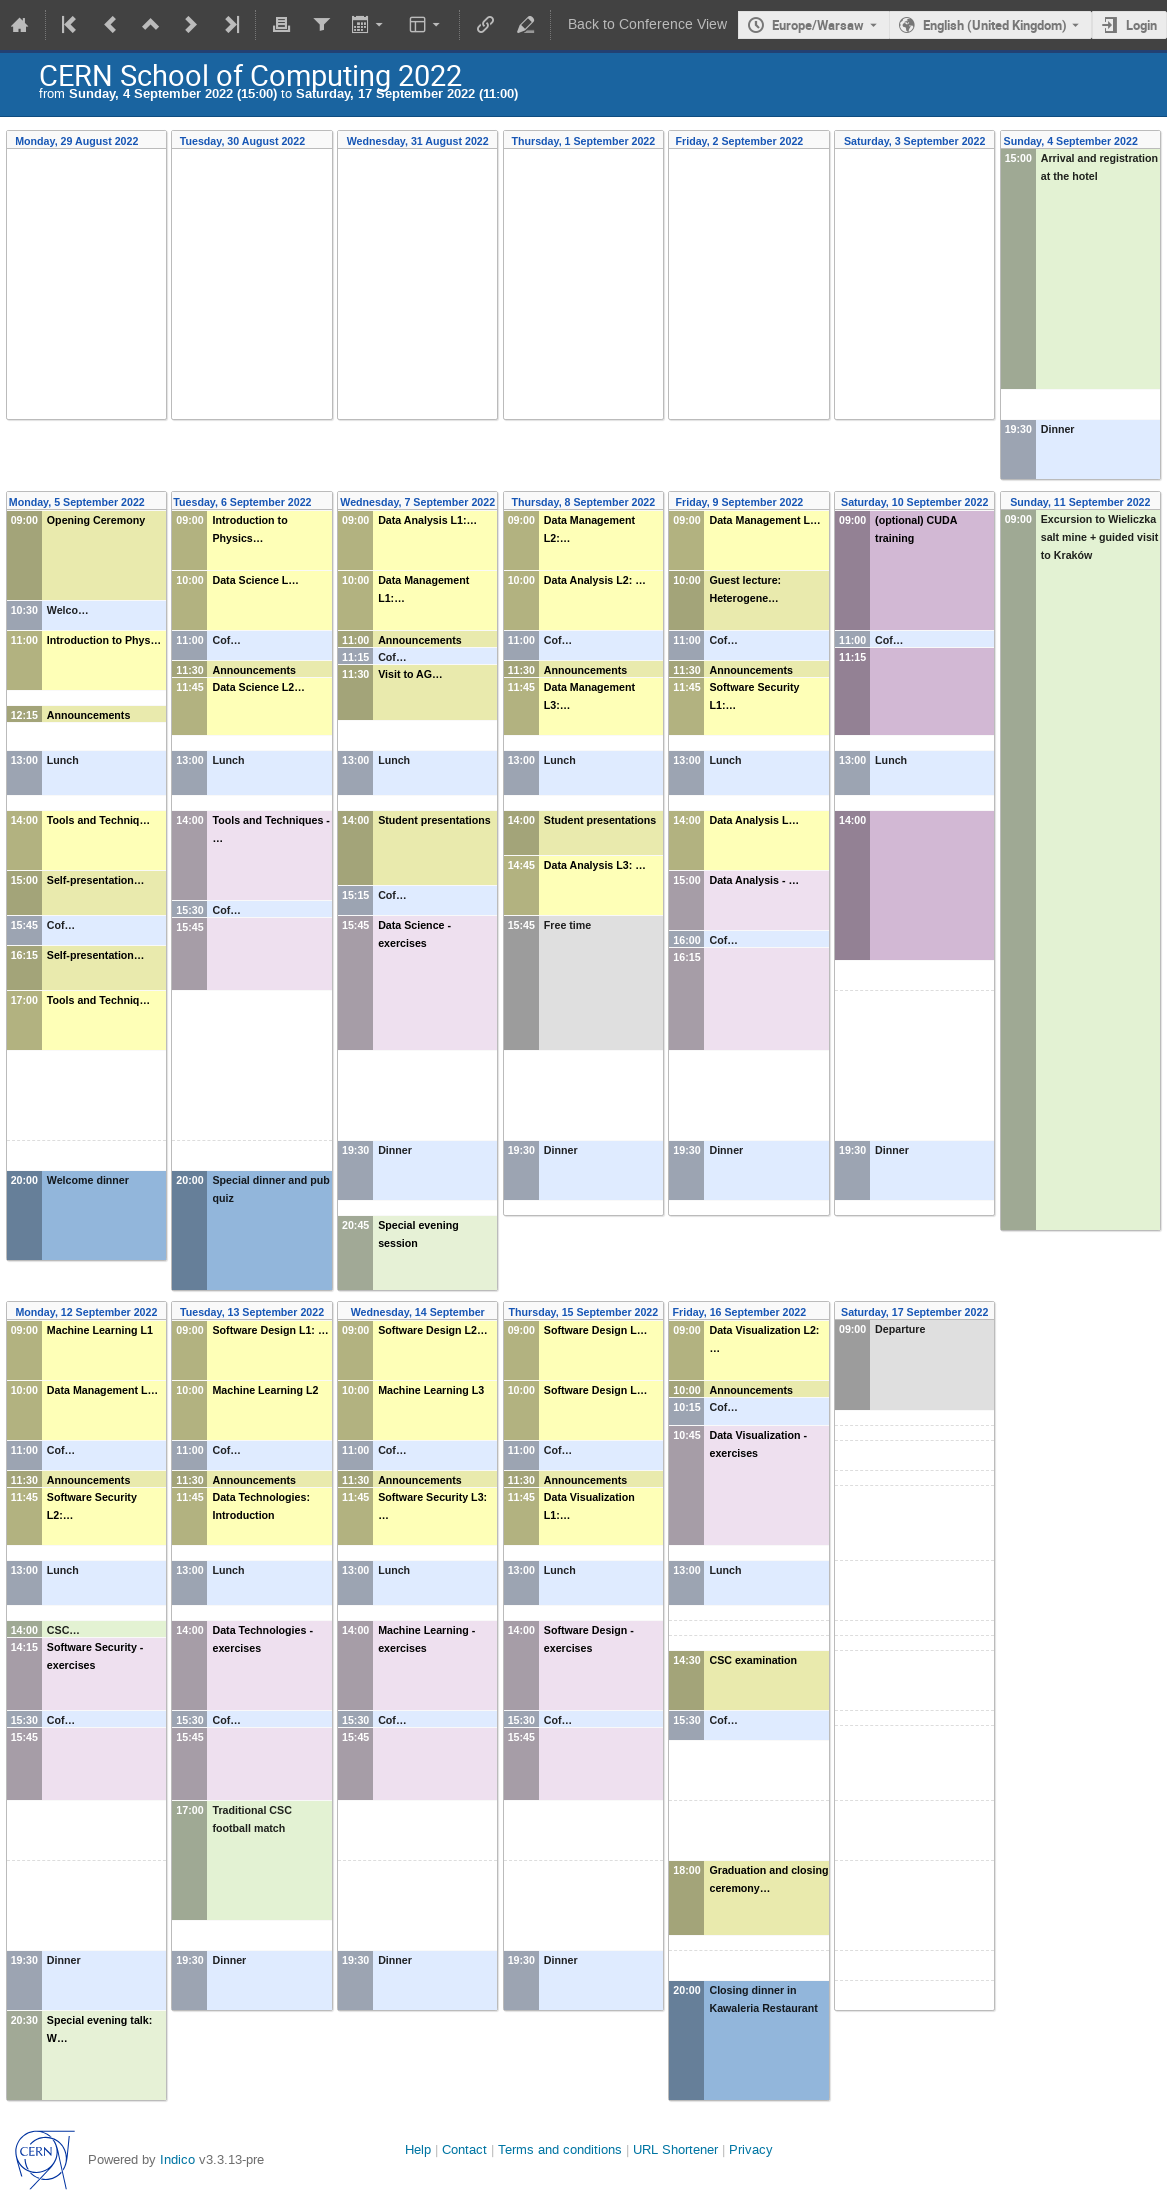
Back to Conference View (647, 24)
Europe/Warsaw (818, 25)
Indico (177, 2159)
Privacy (751, 2149)
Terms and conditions (560, 2149)
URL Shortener (675, 2149)
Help (418, 2149)
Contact (464, 2149)
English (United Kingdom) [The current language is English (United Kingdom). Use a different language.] (995, 25)
